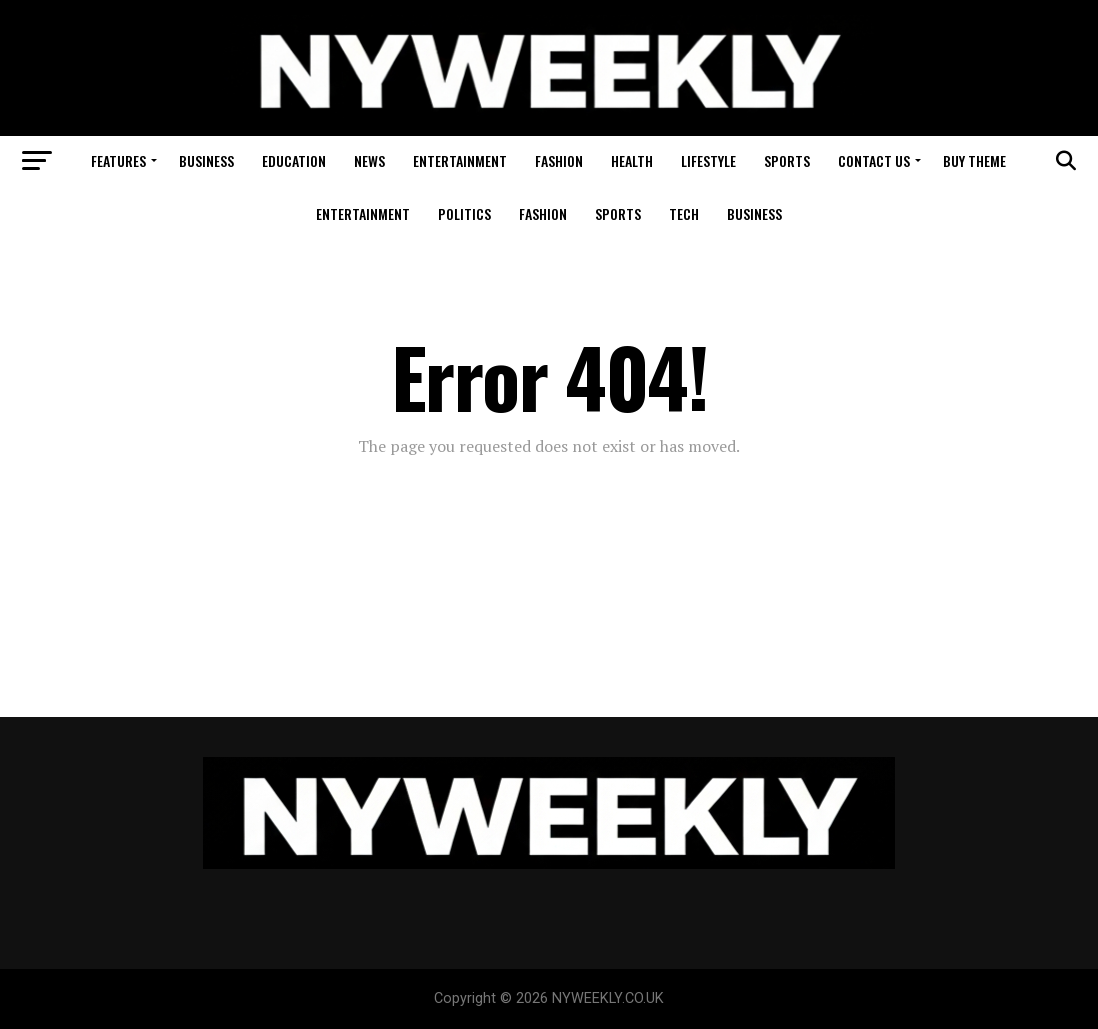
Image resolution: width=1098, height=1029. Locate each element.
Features (118, 160)
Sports (787, 160)
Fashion (559, 160)
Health (632, 160)
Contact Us (874, 160)
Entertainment (460, 160)
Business (206, 160)
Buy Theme (974, 160)
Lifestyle (708, 160)
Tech (684, 213)
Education (294, 160)
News (369, 160)
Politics (464, 213)
